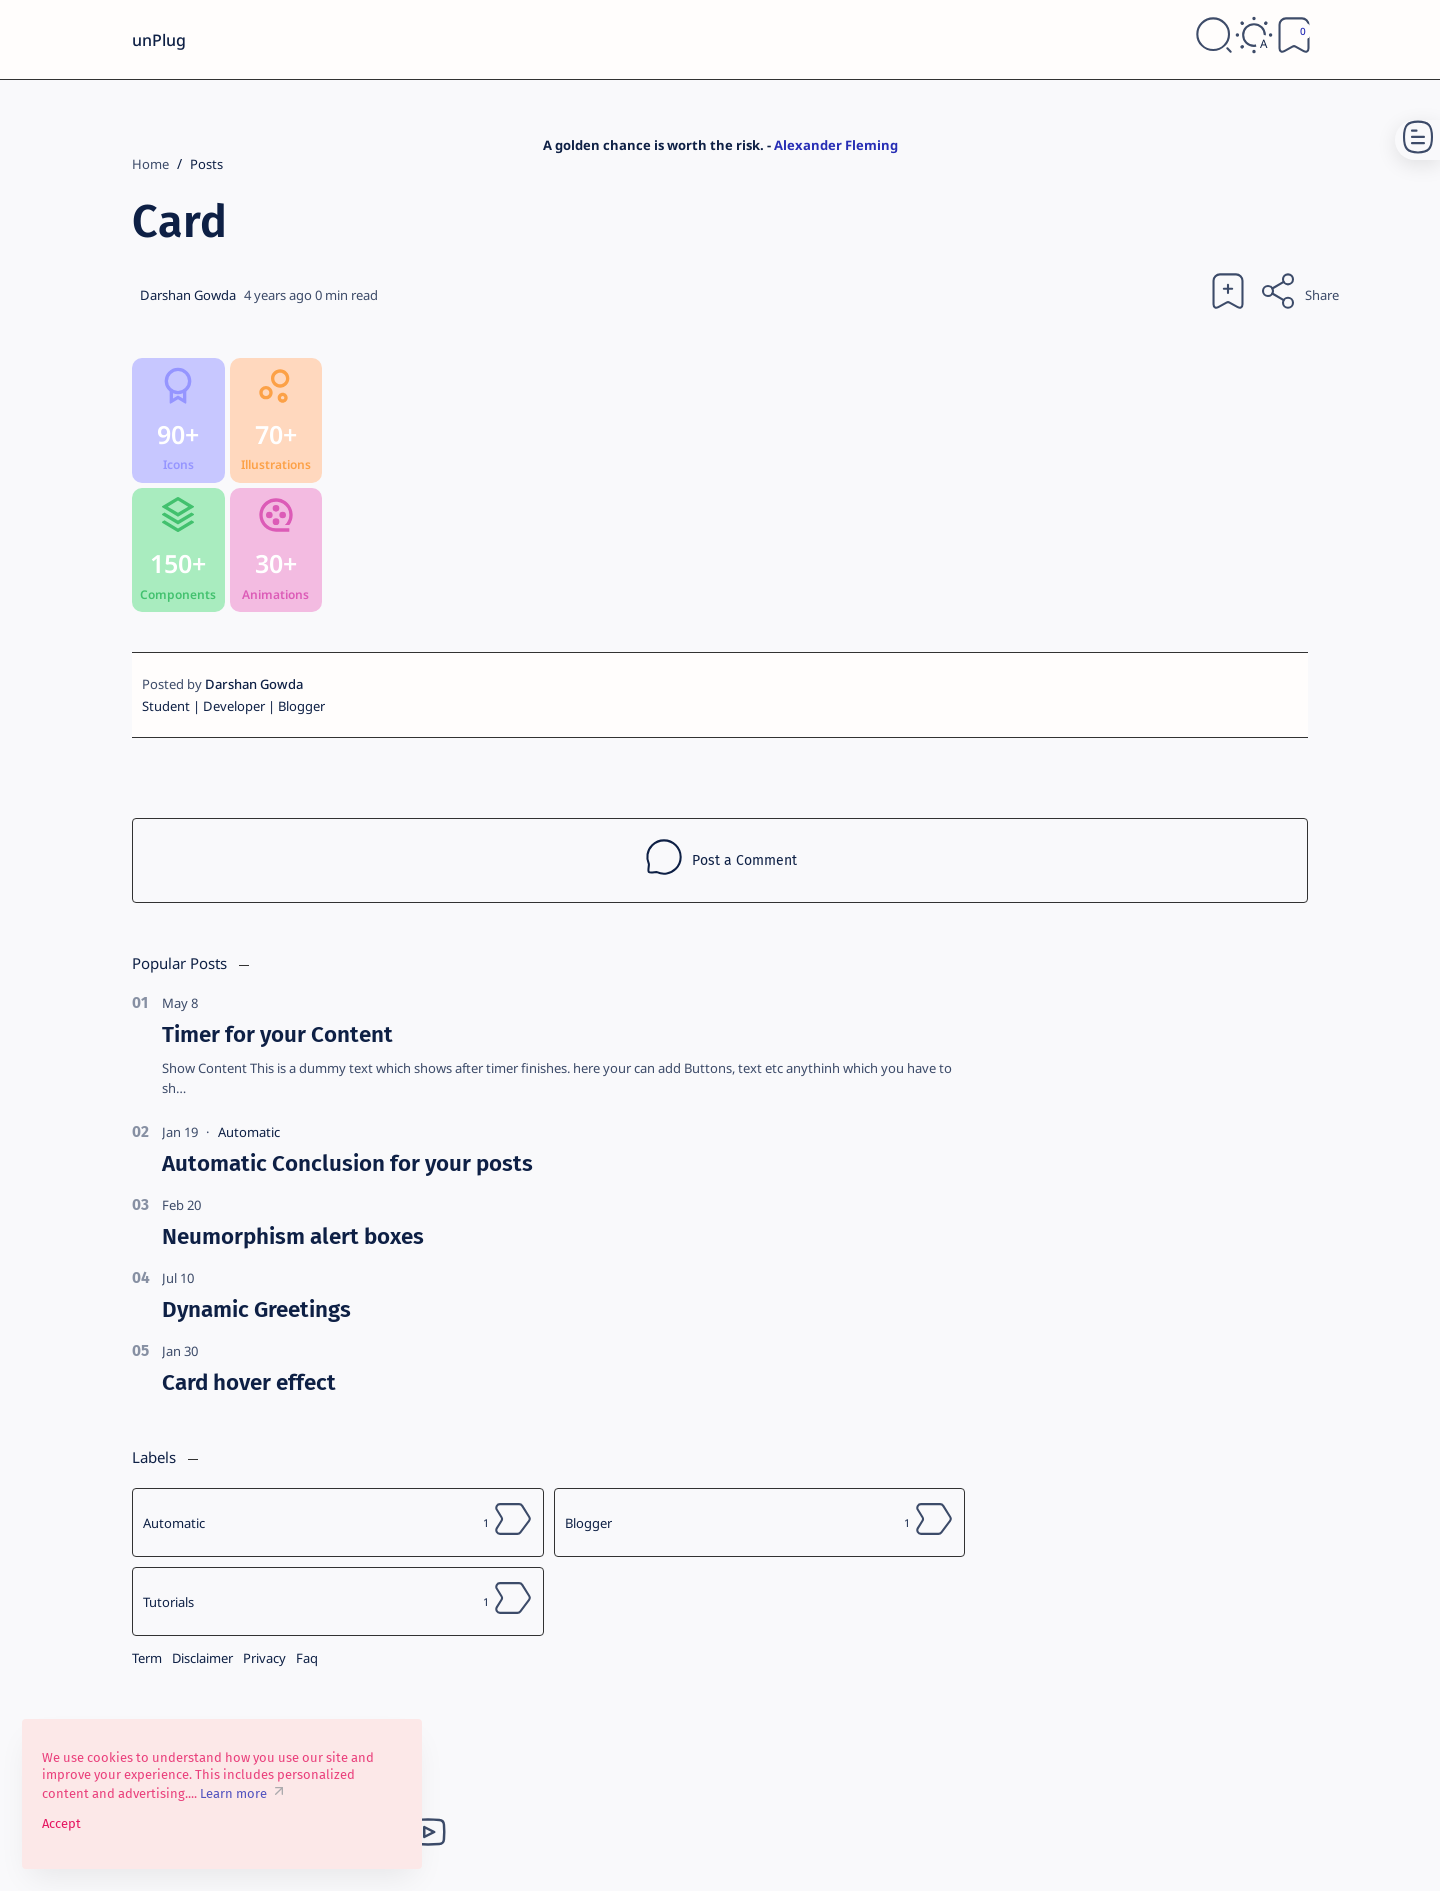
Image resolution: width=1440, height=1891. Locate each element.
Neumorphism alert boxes (293, 1236)
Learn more (233, 1793)
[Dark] (1254, 38)
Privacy (264, 1658)
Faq (307, 1658)
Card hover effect (249, 1382)
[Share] (1298, 294)
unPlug (159, 40)
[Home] (150, 164)
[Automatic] (249, 1132)
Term (147, 1658)
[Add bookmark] (1228, 294)
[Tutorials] (338, 1601)
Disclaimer (202, 1658)
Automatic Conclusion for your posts (347, 1163)
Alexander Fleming (836, 145)
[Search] (1214, 38)
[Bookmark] (1294, 38)
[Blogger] (760, 1522)
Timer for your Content (277, 1034)
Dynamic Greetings (256, 1309)
